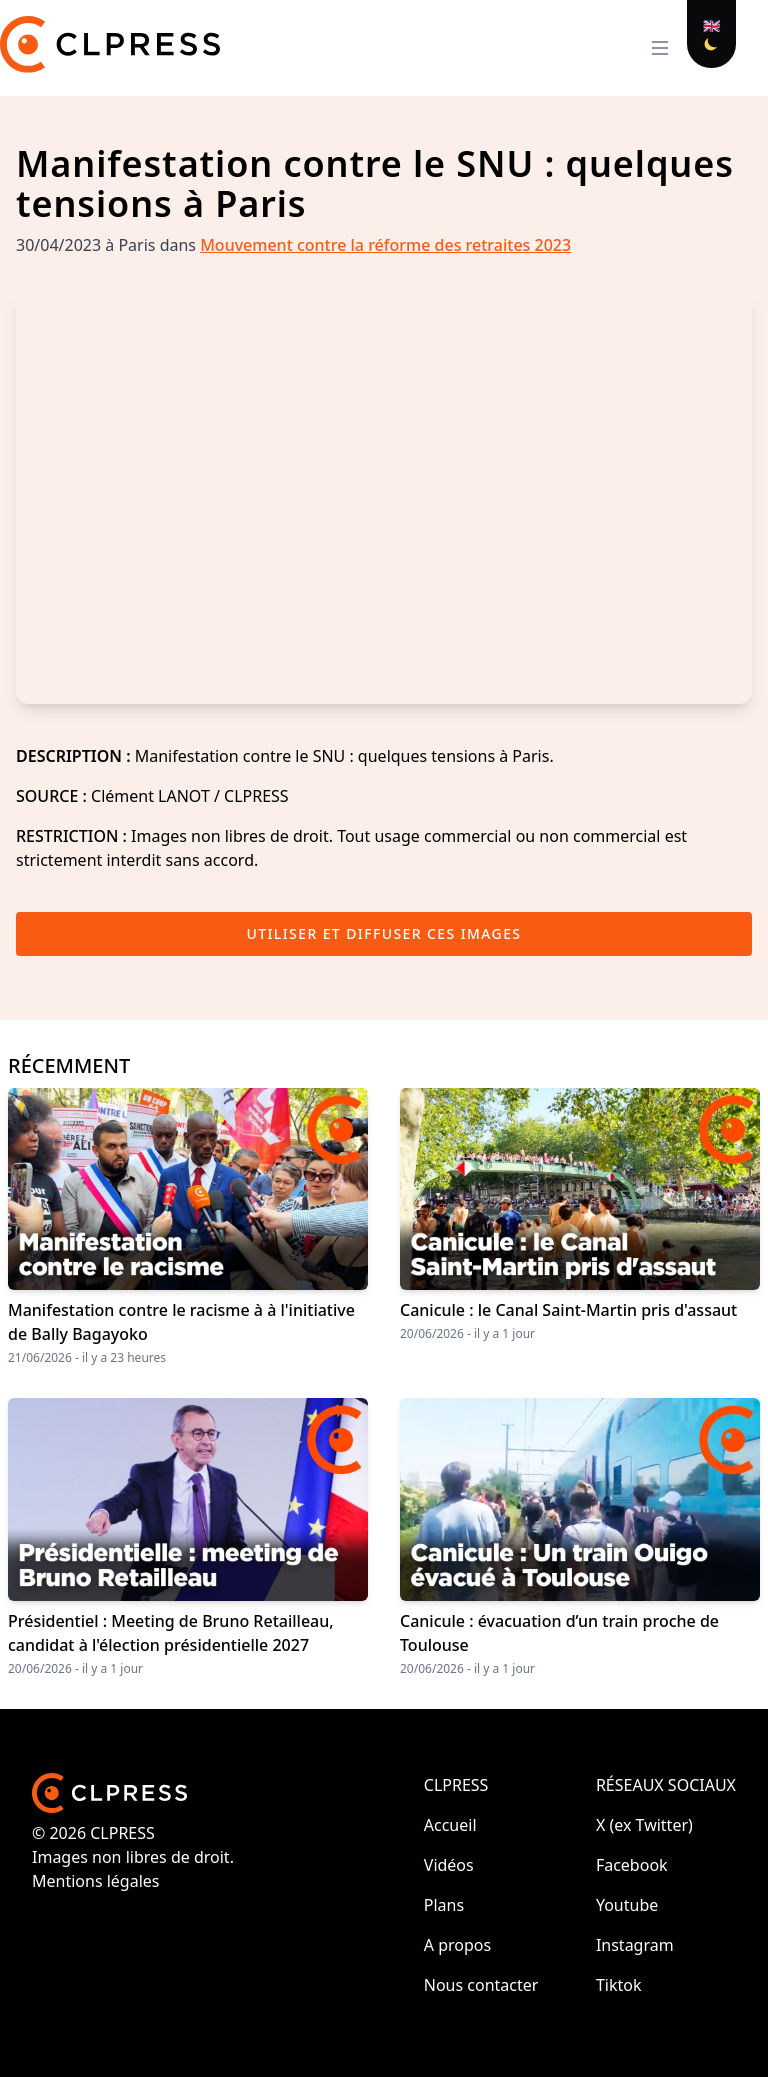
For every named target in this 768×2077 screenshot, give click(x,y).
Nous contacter (481, 1985)
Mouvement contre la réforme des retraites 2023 (385, 245)
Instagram (635, 1945)
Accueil (450, 1825)
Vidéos (449, 1865)
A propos (457, 1945)
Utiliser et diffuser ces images (384, 933)
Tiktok (619, 1985)
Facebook (632, 1865)
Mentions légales (96, 1881)
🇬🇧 (711, 25)
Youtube (627, 1905)
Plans (444, 1905)
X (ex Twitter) (644, 1825)
